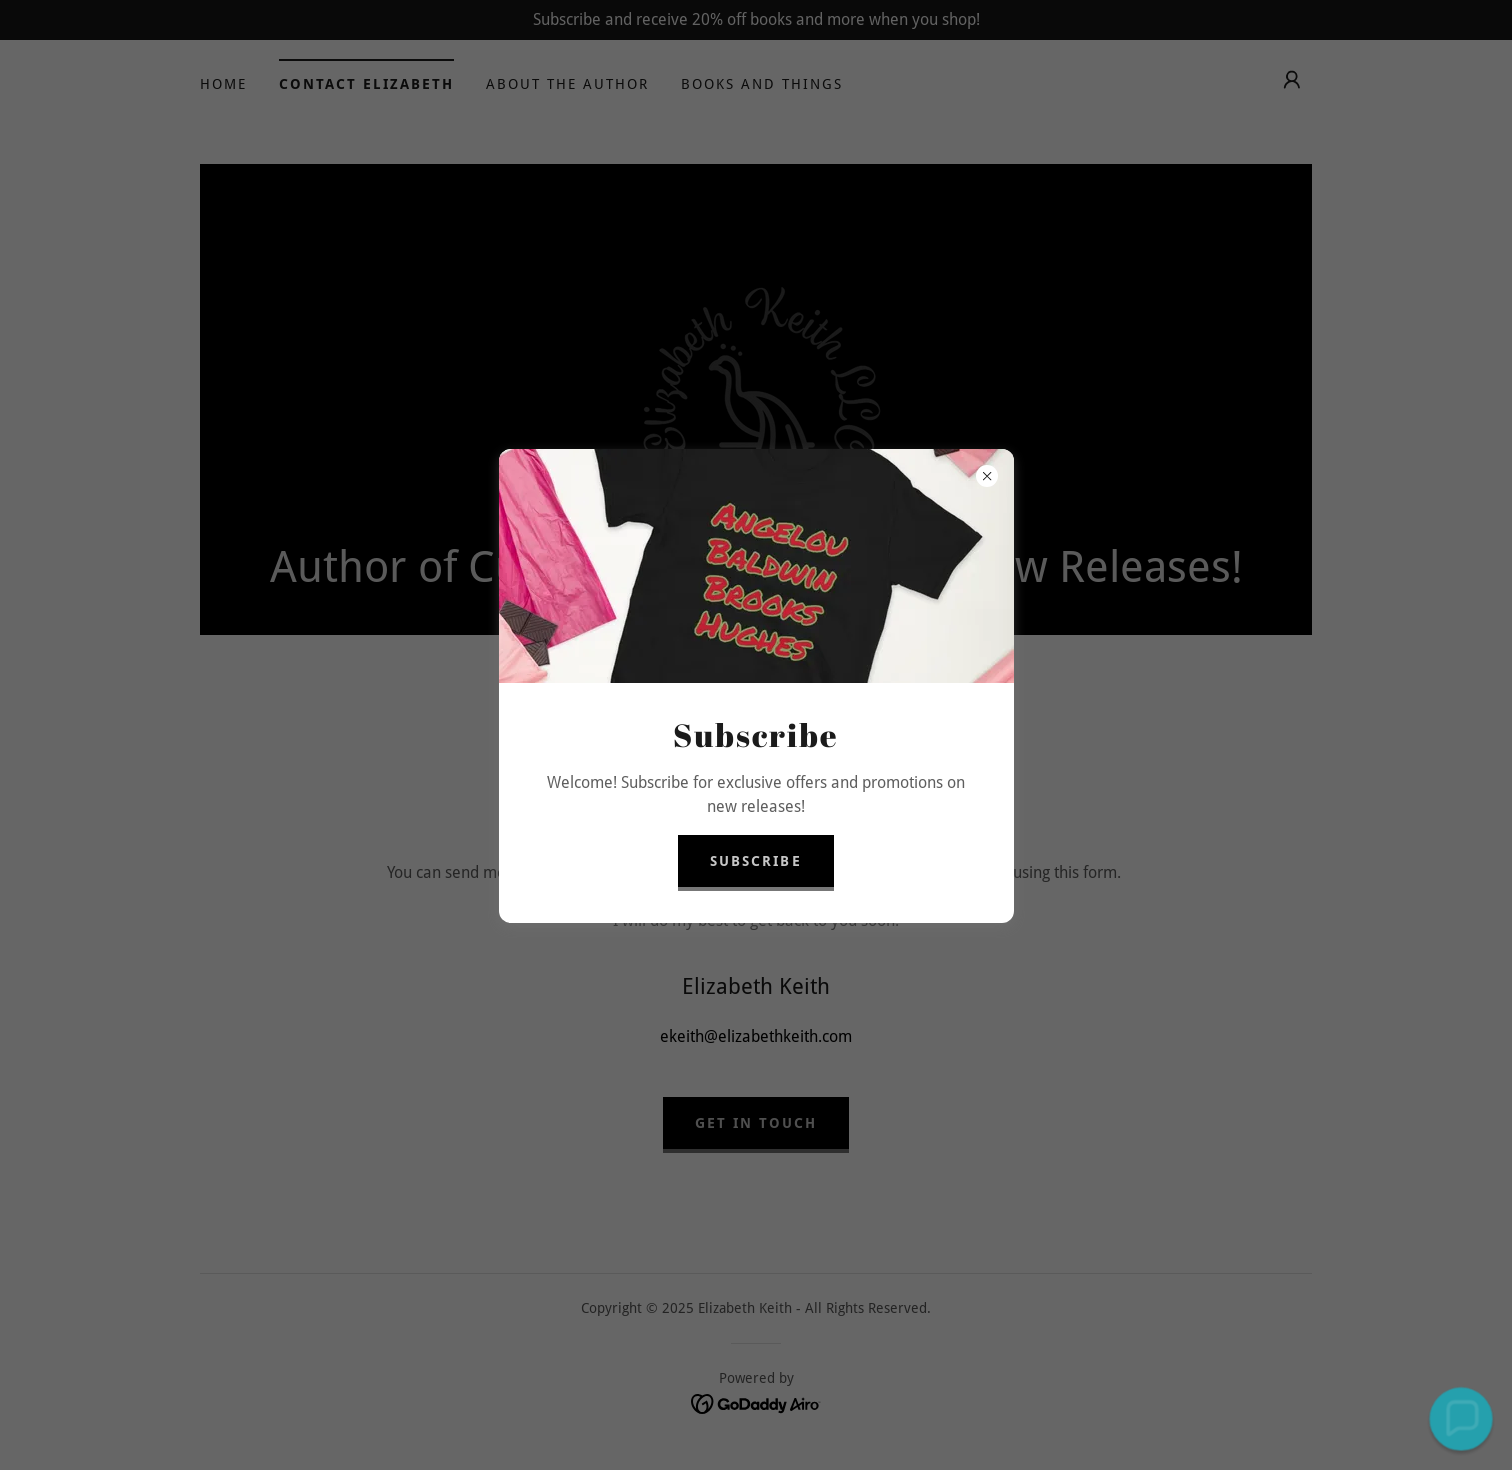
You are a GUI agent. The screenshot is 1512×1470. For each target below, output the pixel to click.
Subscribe (755, 861)
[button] (1460, 1418)
